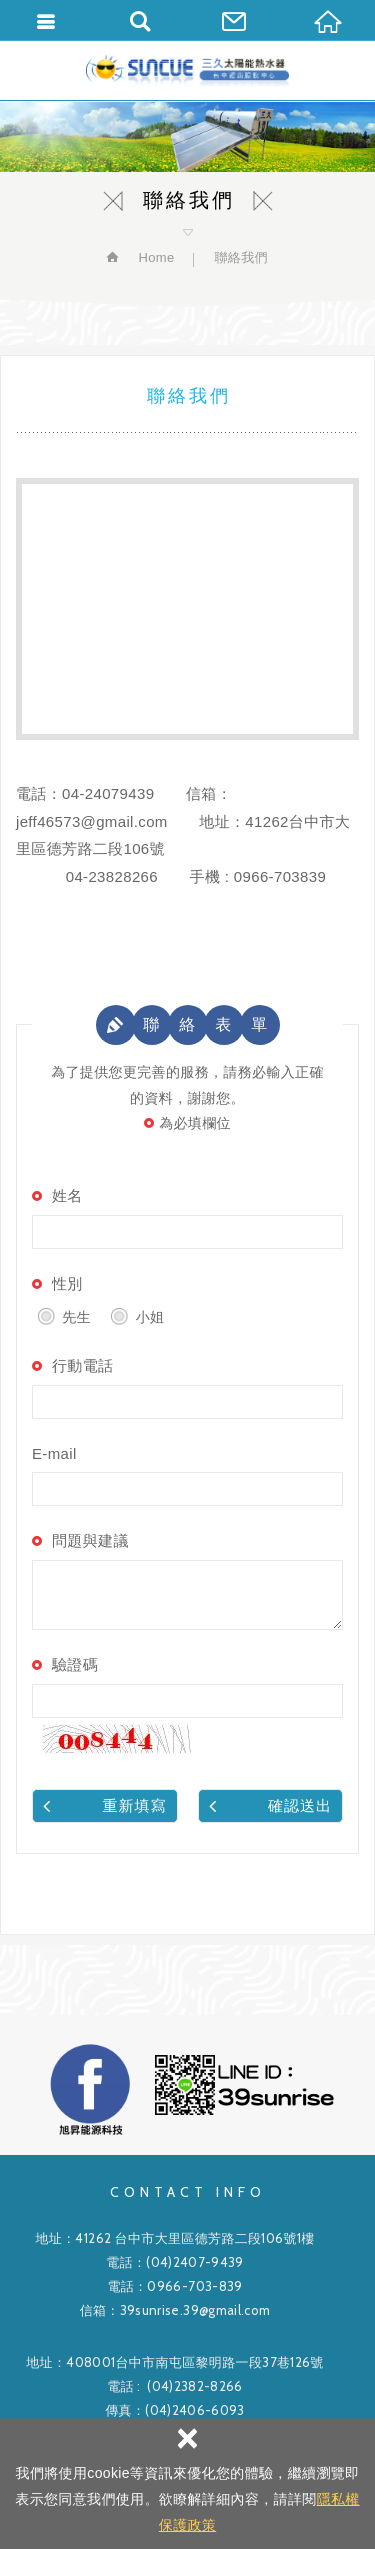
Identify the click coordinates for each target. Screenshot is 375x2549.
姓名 (67, 1195)
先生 (64, 1315)
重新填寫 (105, 1805)
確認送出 (271, 1805)
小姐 (137, 1315)
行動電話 (82, 1365)
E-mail (54, 1453)
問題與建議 (90, 1540)
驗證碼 (75, 1664)
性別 (67, 1283)
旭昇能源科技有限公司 (187, 70)
